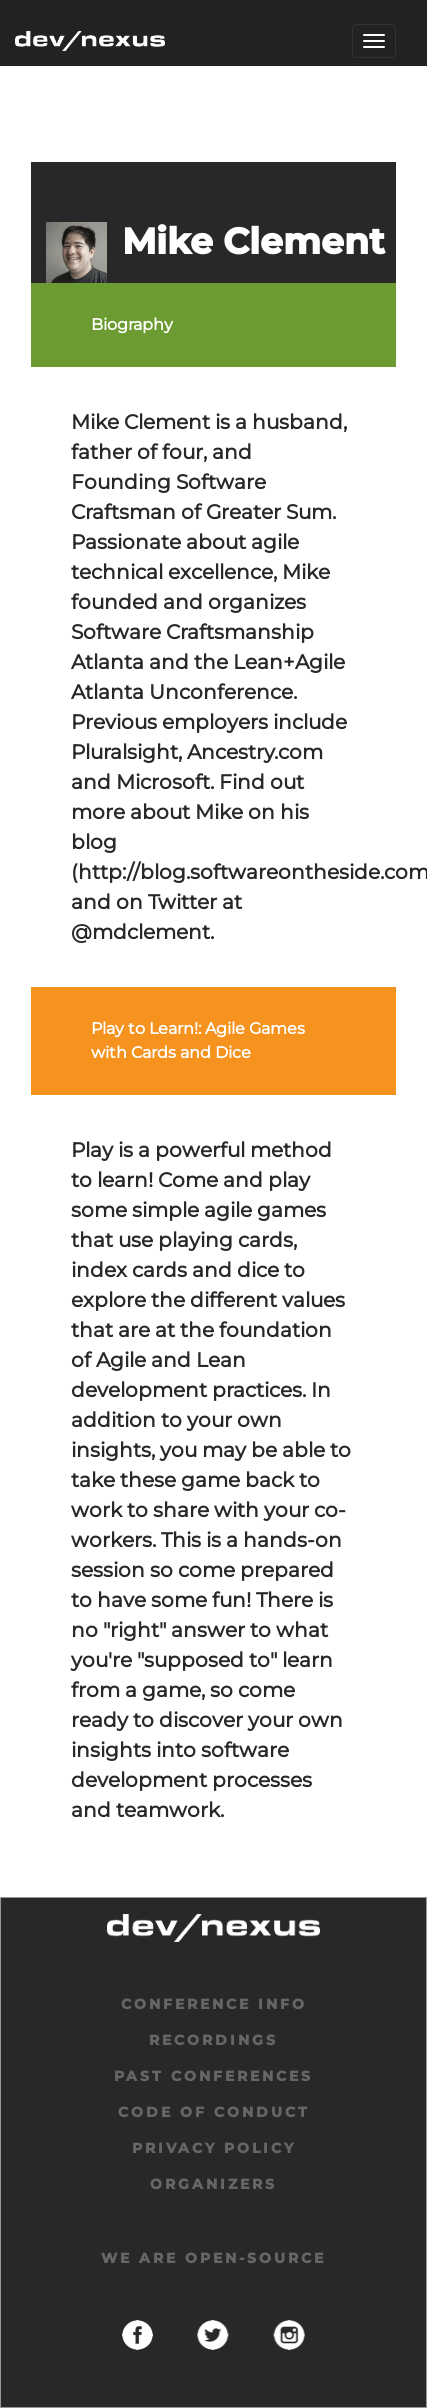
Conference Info (214, 2004)
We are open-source (213, 2258)
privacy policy (214, 2148)
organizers (213, 2184)
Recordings (213, 2040)
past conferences (213, 2076)
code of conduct (214, 2112)
